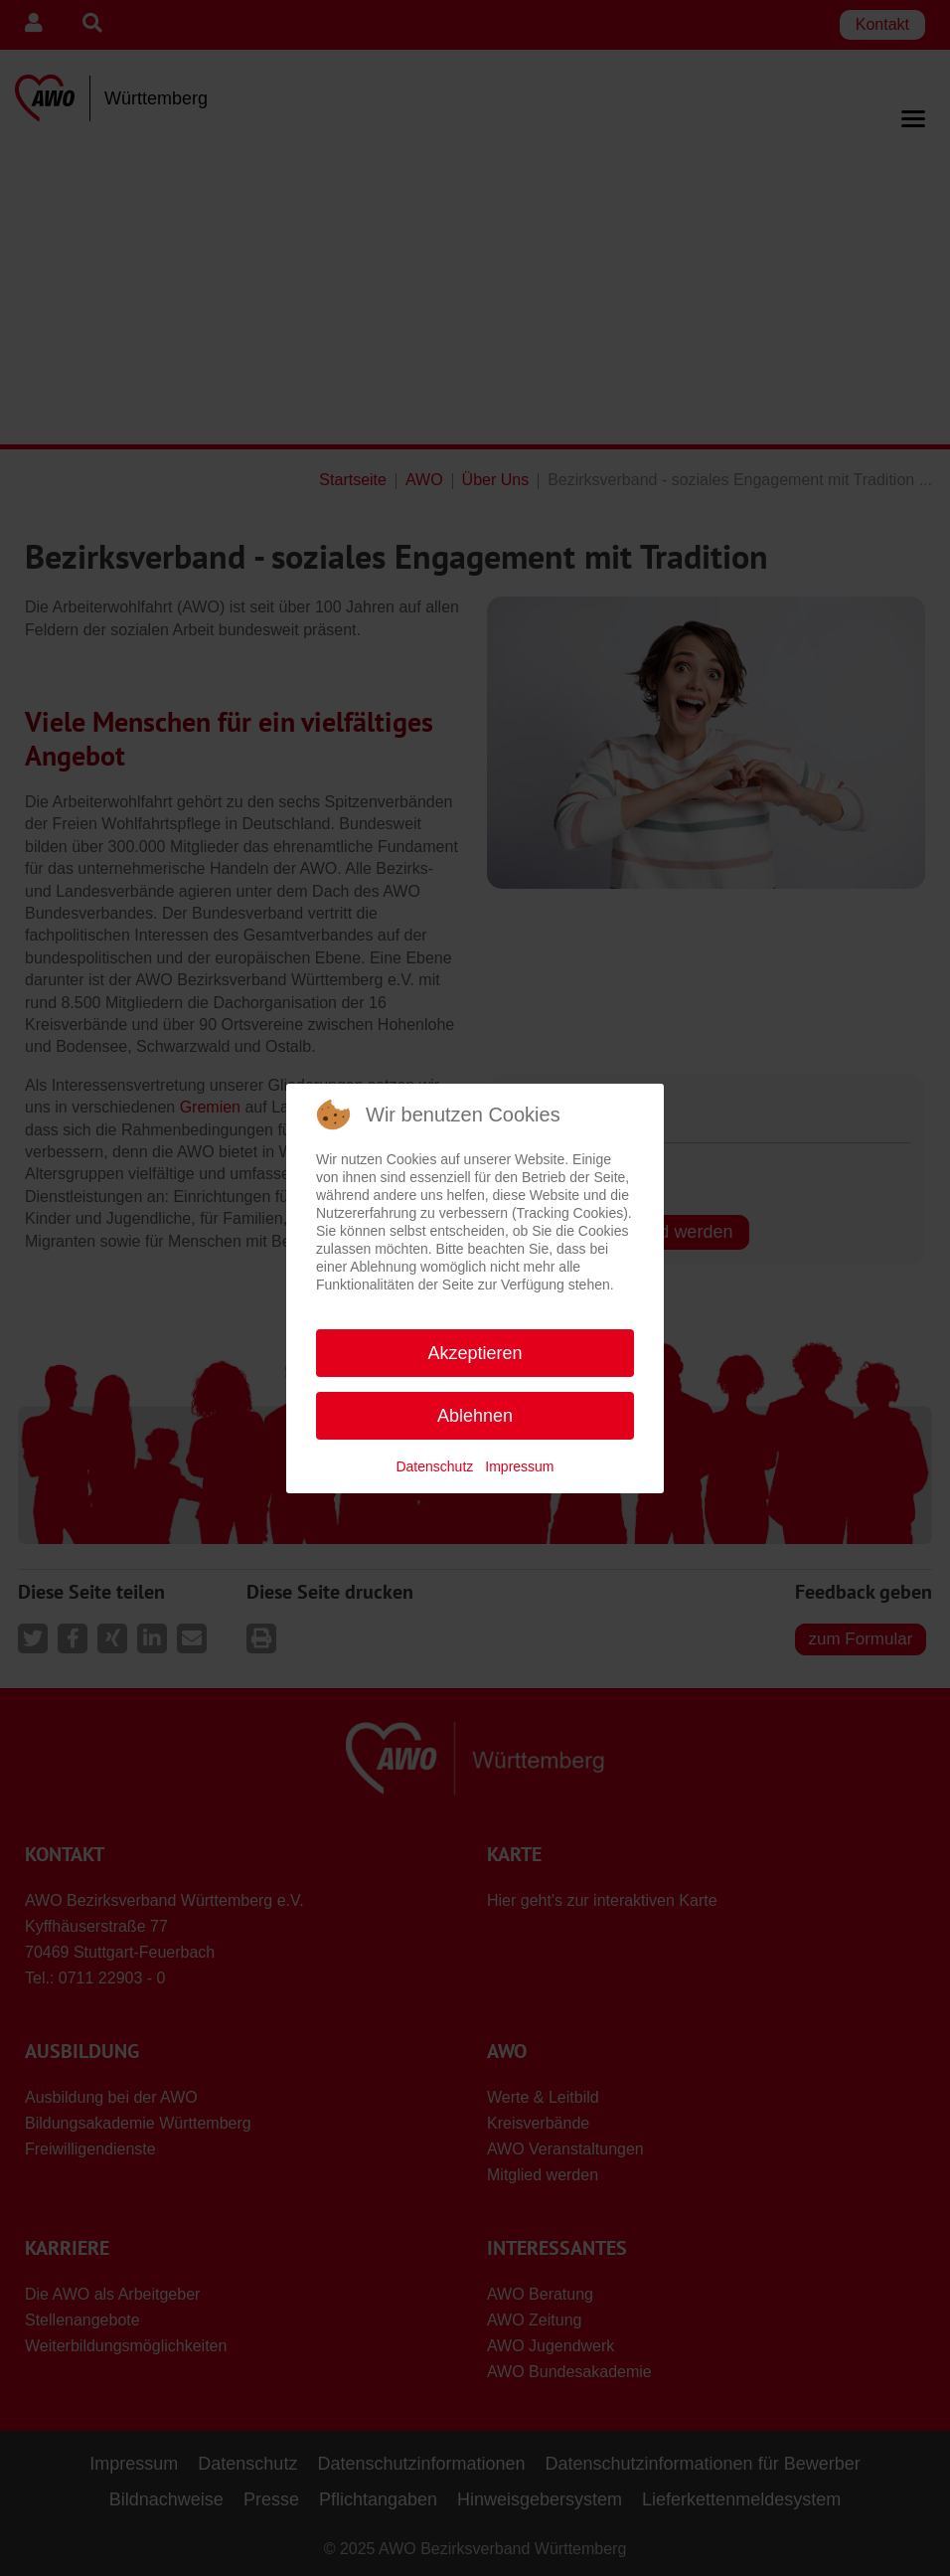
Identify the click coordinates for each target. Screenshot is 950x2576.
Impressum (519, 1466)
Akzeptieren (474, 1353)
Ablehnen (475, 1416)
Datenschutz (434, 1466)
